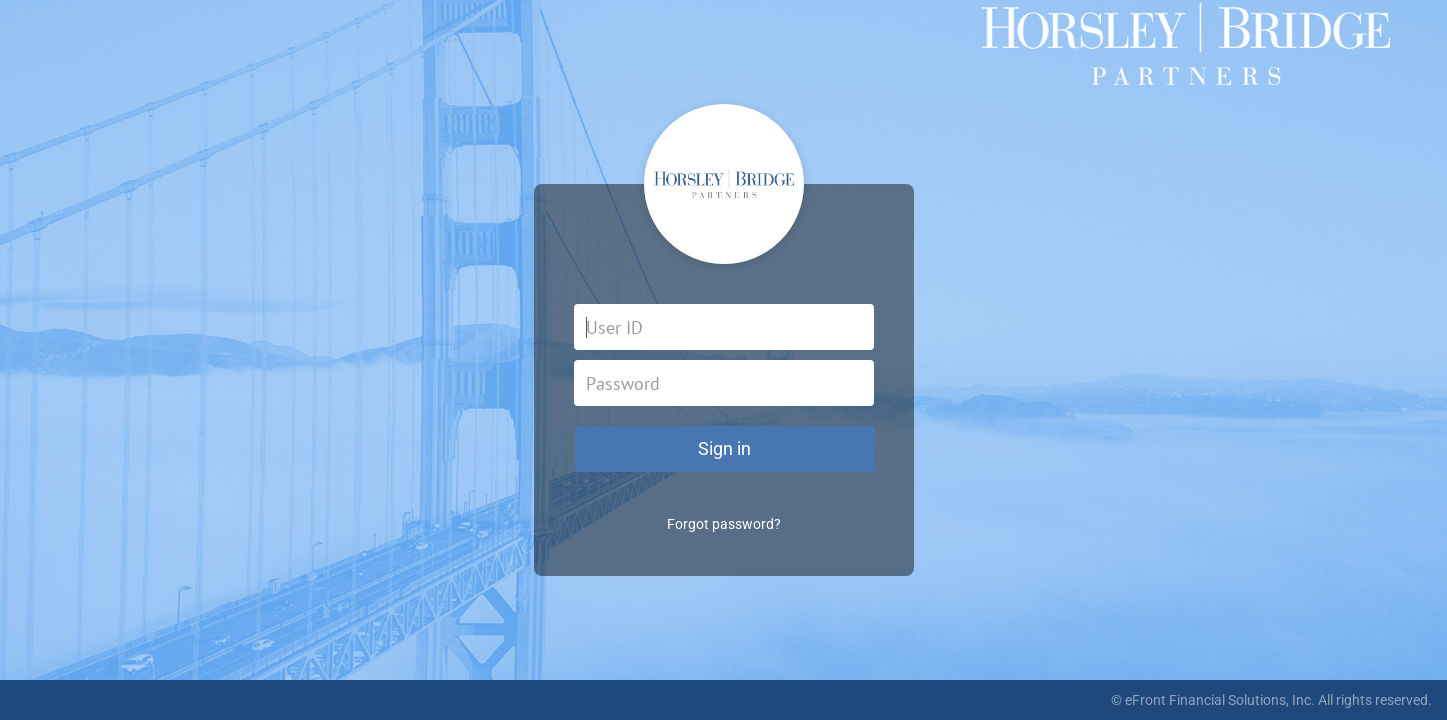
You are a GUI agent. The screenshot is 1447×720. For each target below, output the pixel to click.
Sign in (724, 448)
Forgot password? (724, 524)
